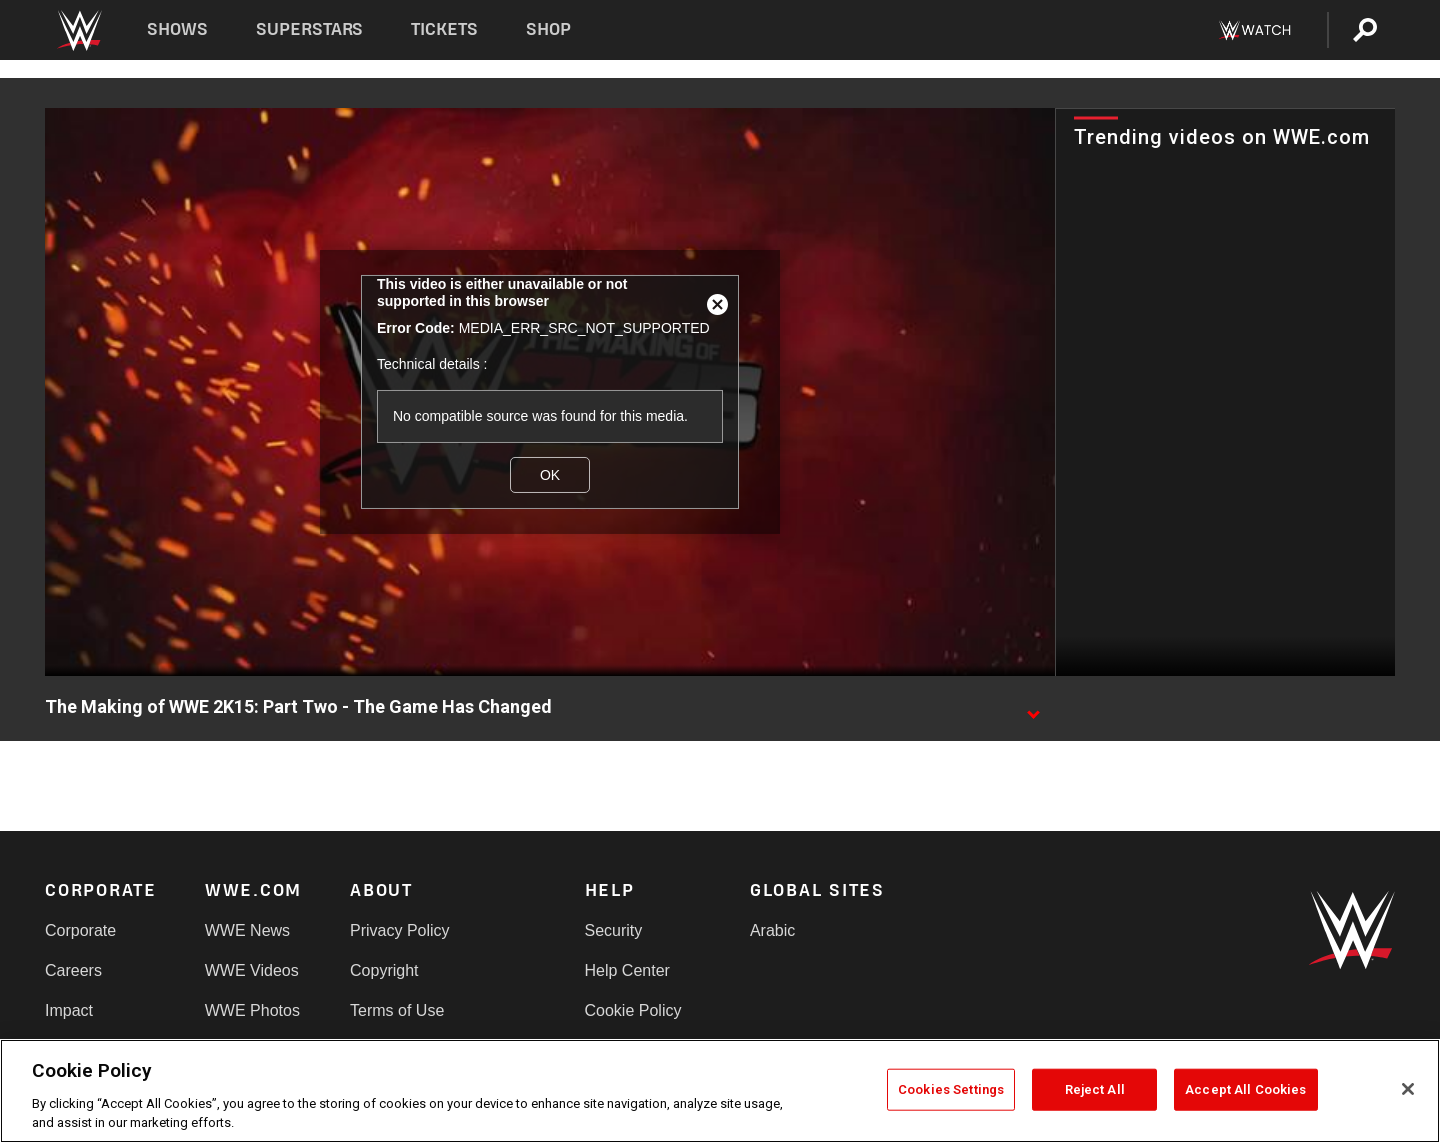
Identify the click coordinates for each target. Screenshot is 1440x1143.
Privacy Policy (400, 930)
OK (550, 475)
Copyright (384, 970)
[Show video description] (1033, 708)
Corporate (80, 930)
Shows (177, 29)
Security (614, 930)
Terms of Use (397, 1010)
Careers (73, 970)
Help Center (627, 970)
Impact (69, 1010)
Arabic (772, 930)
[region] (720, 1091)
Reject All (1095, 1089)
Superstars (310, 29)
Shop (548, 29)
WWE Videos (252, 970)
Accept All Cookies (1245, 1089)
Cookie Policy (633, 1010)
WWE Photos (252, 1010)
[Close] (1408, 1089)
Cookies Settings (951, 1089)
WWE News (247, 930)
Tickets (444, 29)
